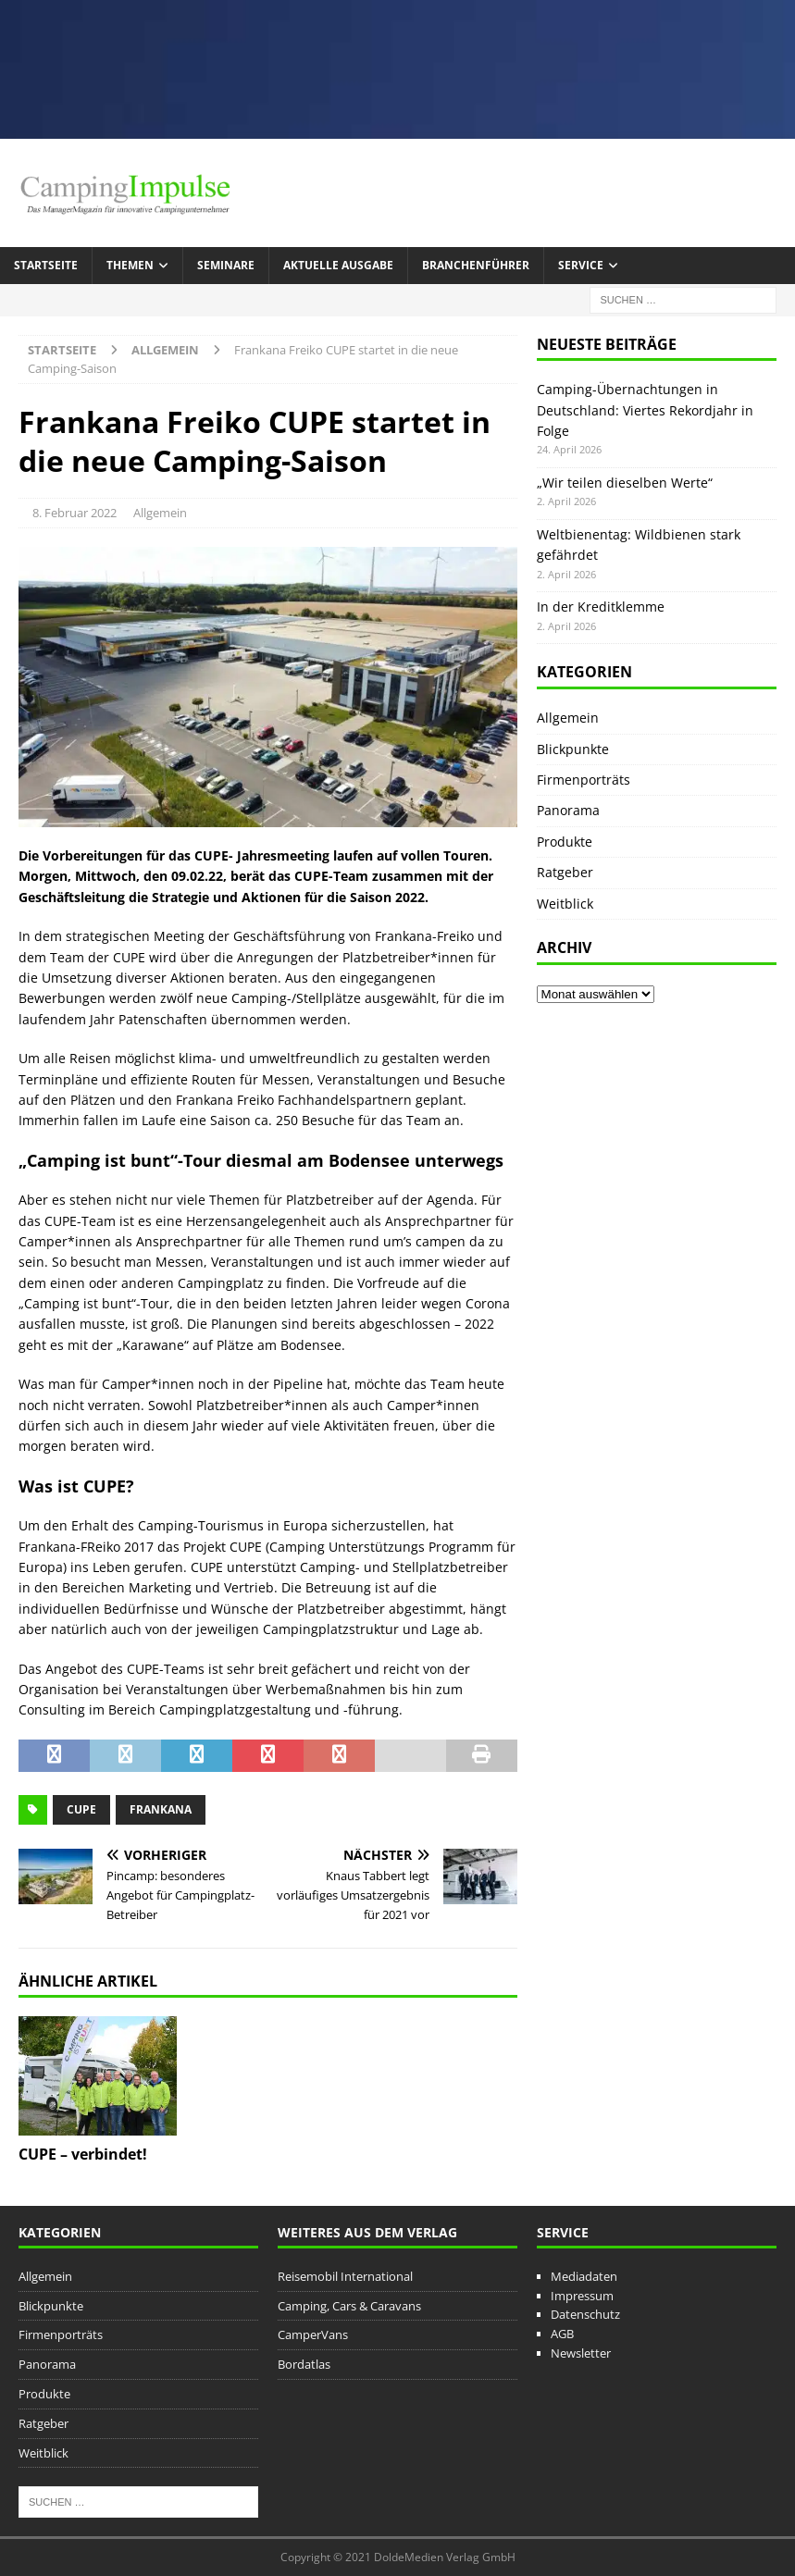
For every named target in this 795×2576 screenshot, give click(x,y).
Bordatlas (304, 2364)
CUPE (81, 1809)
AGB (562, 2333)
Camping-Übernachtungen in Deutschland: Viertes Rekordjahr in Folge (645, 410)
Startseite (46, 265)
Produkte (564, 841)
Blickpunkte (573, 749)
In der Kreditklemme (601, 606)
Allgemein (160, 512)
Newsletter (581, 2353)
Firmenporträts (583, 779)
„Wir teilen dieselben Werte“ (625, 482)
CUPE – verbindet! (83, 2154)
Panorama (568, 810)
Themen (130, 265)
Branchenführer (475, 265)
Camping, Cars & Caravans (349, 2305)
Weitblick (565, 903)
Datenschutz (585, 2314)
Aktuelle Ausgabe (338, 265)
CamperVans (313, 2334)
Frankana (161, 1809)
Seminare (226, 265)
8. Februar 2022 (74, 512)
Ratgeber (565, 872)
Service (580, 265)
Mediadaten (584, 2276)
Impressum (582, 2295)
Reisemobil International (345, 2276)
